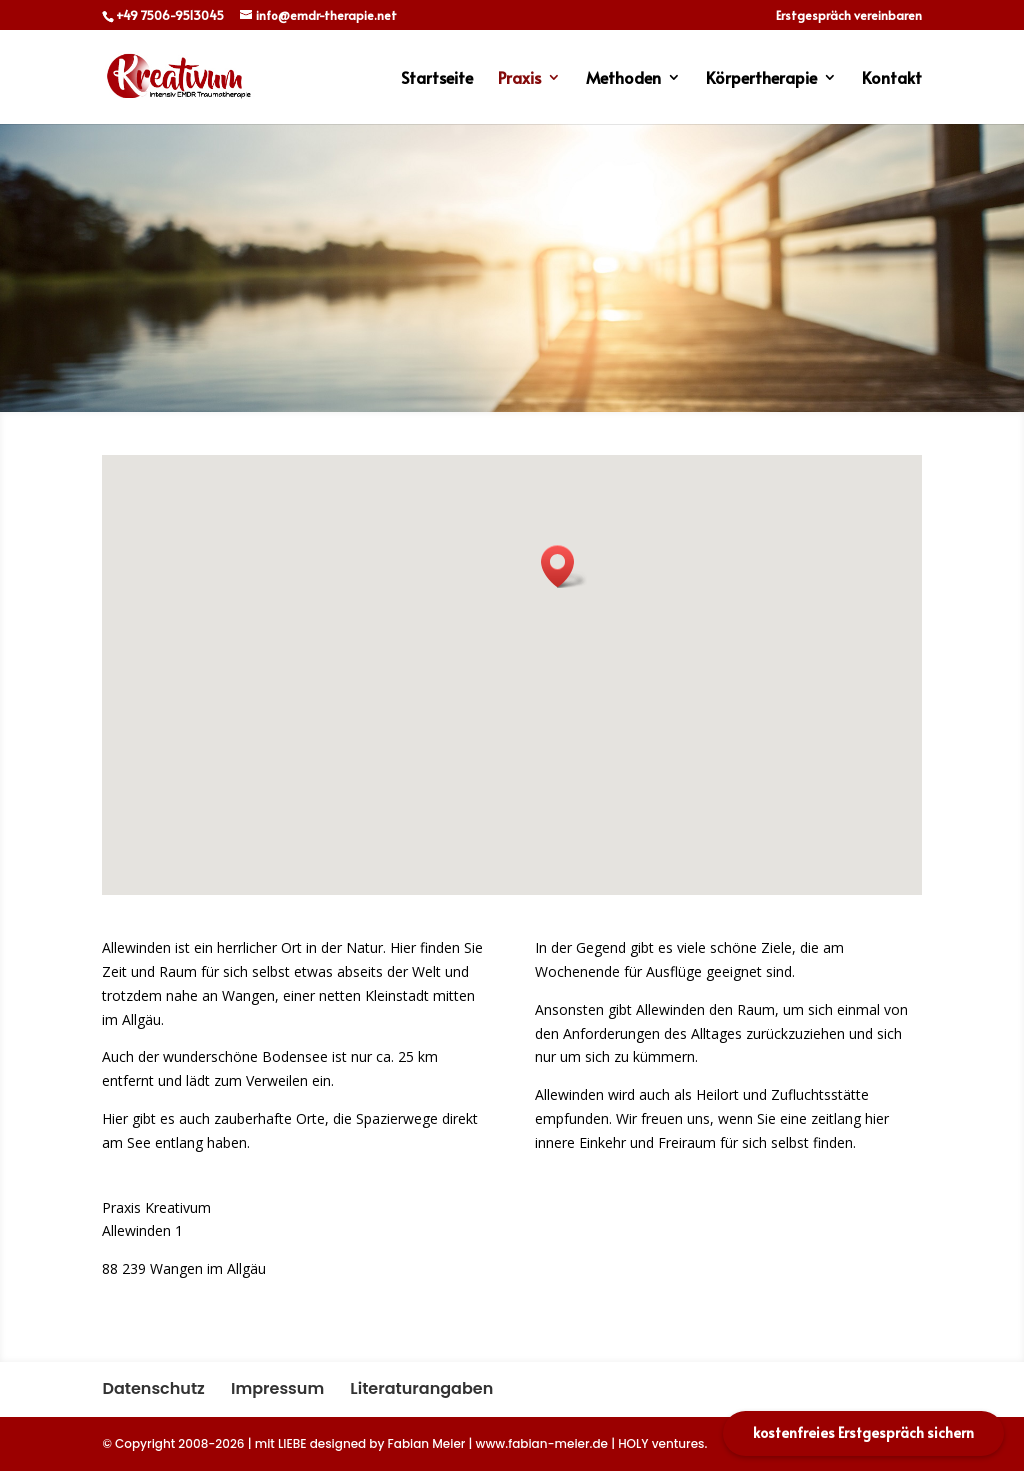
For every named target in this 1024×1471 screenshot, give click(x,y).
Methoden (623, 79)
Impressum (277, 1388)
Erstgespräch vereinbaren (849, 16)
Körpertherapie (761, 79)
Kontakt (892, 79)
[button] (564, 566)
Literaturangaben (421, 1388)
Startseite (437, 79)
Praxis (519, 79)
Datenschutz (153, 1388)
